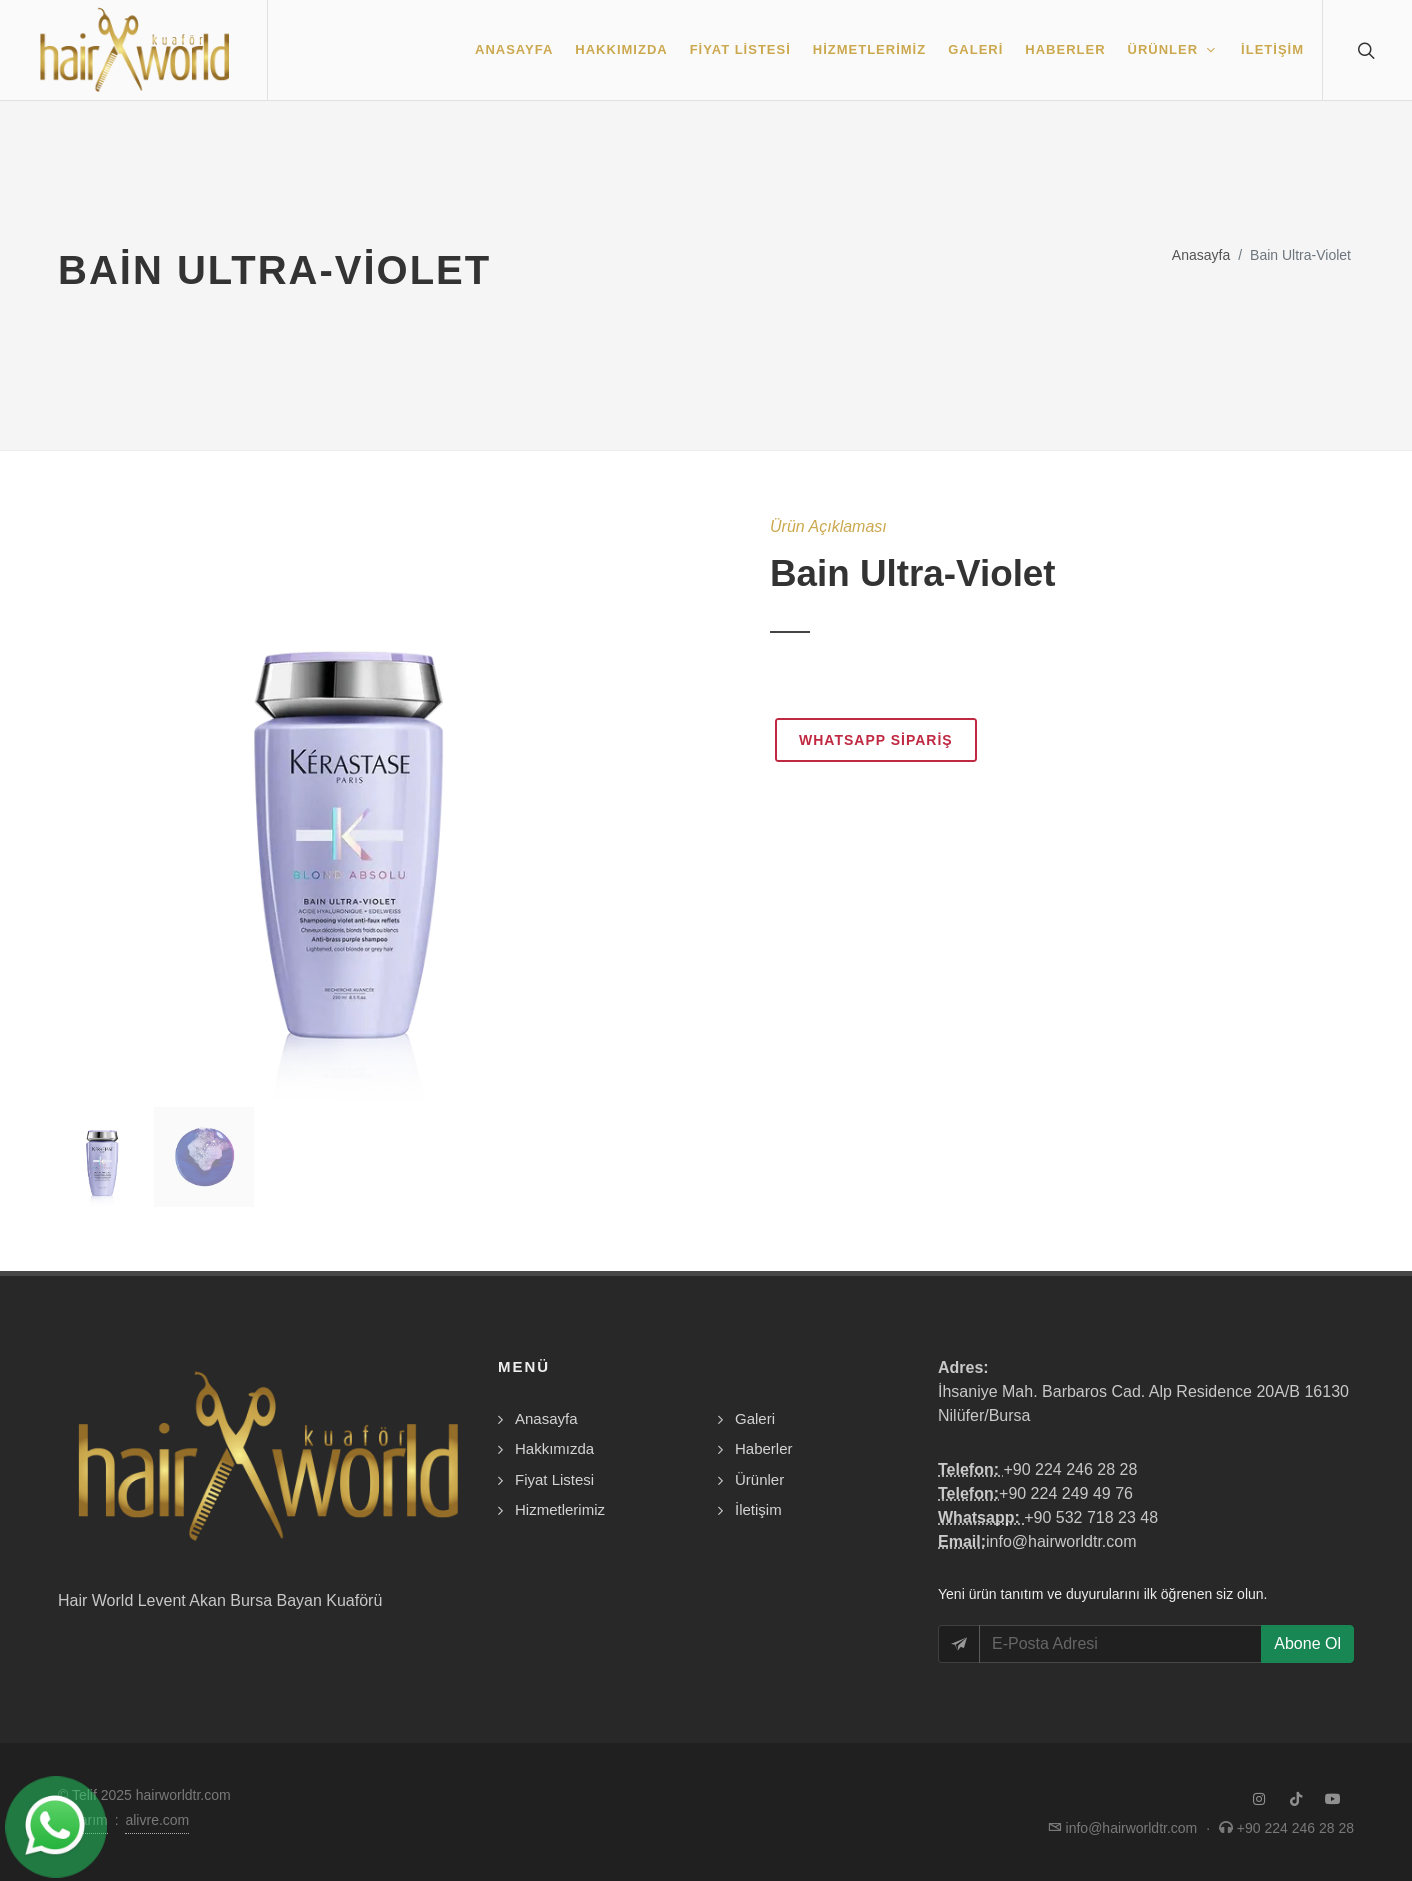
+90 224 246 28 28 (1070, 1469)
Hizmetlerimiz (560, 1509)
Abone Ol (1307, 1643)
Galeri (755, 1418)
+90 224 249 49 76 (1066, 1493)
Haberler (764, 1448)
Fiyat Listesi (554, 1479)
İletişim (758, 1509)
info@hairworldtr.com (1061, 1541)
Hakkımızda (554, 1448)
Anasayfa (1201, 255)
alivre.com (157, 1820)
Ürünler (759, 1479)
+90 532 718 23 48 (1091, 1517)
